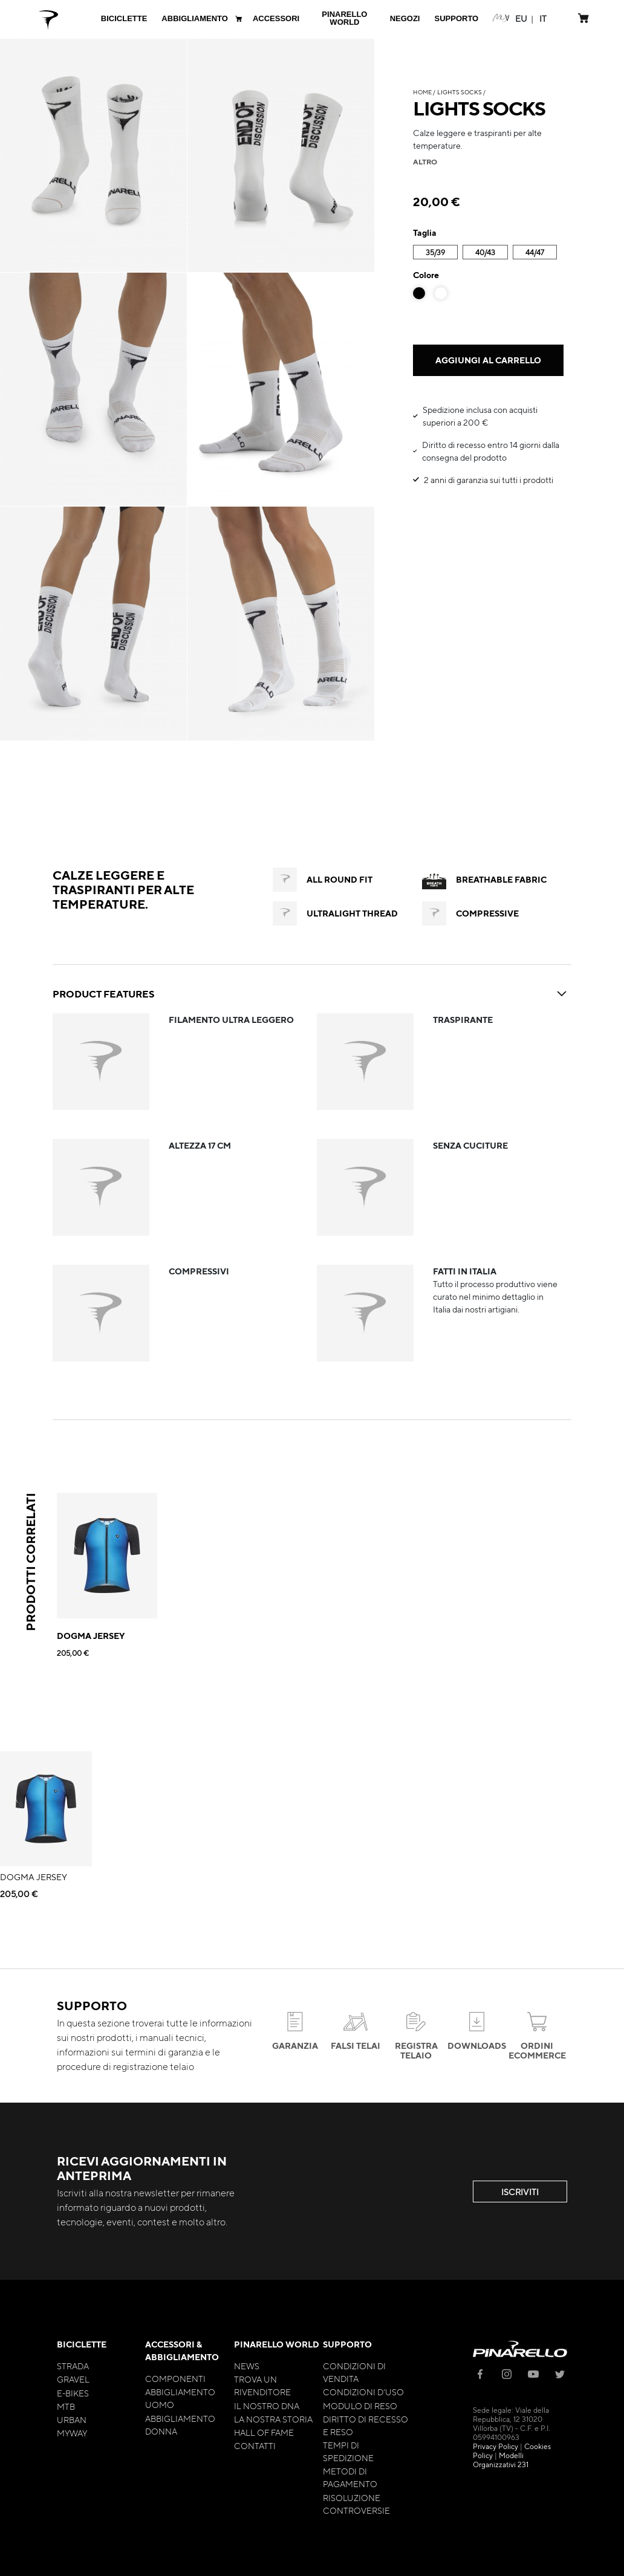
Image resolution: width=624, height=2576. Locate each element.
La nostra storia (273, 2418)
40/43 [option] (485, 252)
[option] (419, 293)
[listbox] (488, 253)
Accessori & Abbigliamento (182, 2350)
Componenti (175, 2378)
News (246, 2365)
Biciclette (81, 2344)
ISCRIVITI (520, 2191)
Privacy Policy (495, 2446)
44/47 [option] (534, 252)
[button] (521, 18)
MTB (66, 2406)
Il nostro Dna (266, 2405)
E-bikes (73, 2392)
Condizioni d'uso (363, 2391)
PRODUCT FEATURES (312, 994)
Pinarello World (276, 2344)
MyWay (72, 2432)
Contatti (255, 2445)
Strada (73, 2365)
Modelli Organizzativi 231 (500, 2459)
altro (425, 161)
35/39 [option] (435, 252)
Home (422, 92)
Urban (71, 2419)
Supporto (347, 2344)
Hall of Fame (264, 2432)
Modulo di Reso (360, 2405)
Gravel (73, 2378)
